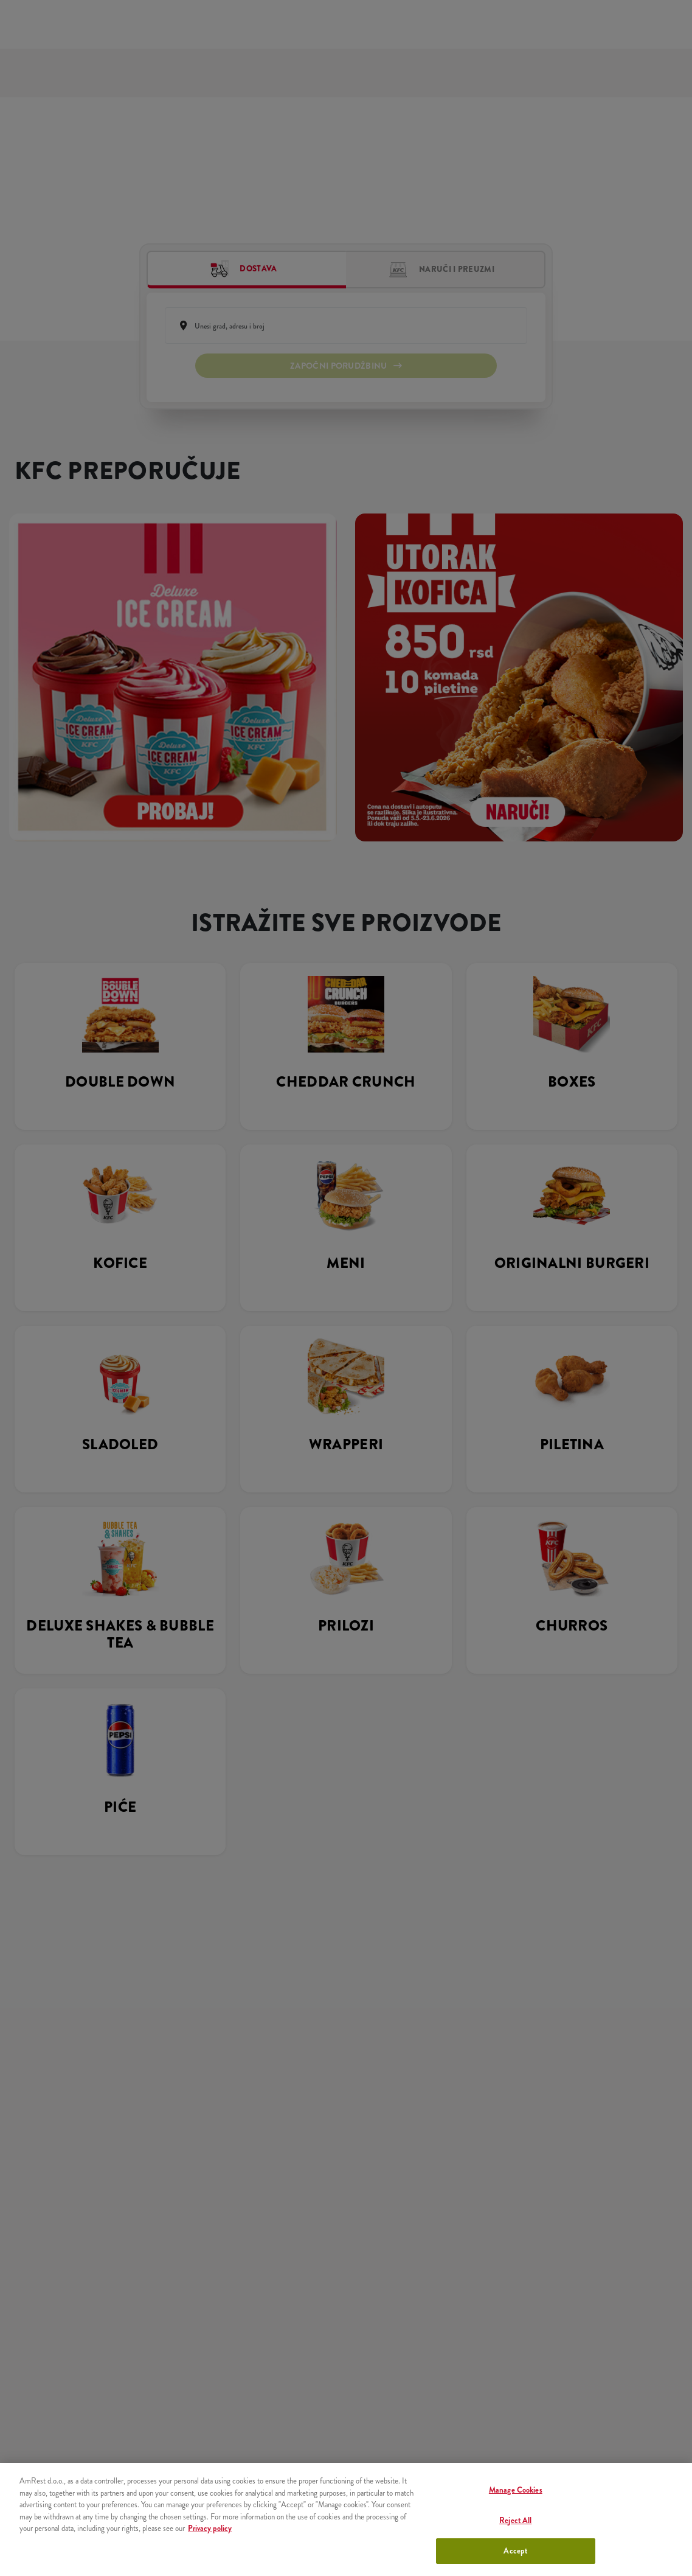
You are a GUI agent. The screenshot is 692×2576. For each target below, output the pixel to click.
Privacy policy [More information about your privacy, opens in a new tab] (210, 2528)
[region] (346, 2519)
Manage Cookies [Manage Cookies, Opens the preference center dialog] (515, 2490)
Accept (515, 2551)
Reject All (515, 2520)
